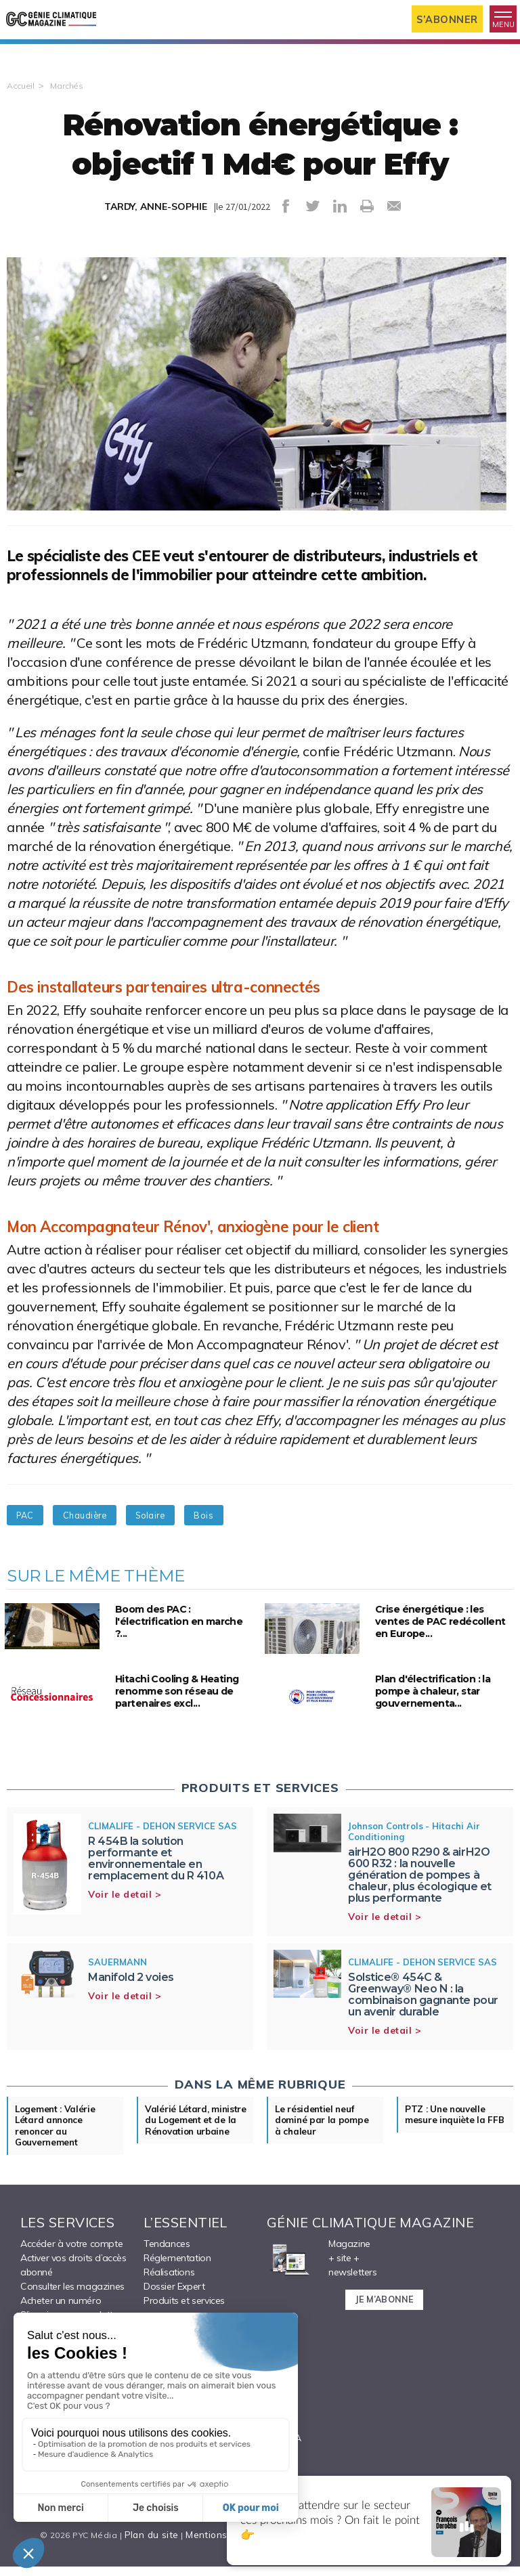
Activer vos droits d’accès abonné (73, 2301)
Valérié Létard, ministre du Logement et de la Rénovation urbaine (195, 2156)
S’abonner (442, 19)
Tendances (167, 2280)
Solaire (206, 1540)
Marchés (71, 110)
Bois (279, 1540)
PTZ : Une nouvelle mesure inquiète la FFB (452, 2149)
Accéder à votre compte (71, 2280)
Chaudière (118, 1540)
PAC (35, 1540)
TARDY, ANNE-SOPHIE (156, 231)
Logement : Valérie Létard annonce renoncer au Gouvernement (63, 2156)
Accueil (22, 110)
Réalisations (169, 2308)
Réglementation (177, 2294)
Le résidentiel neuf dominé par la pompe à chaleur (323, 2149)
